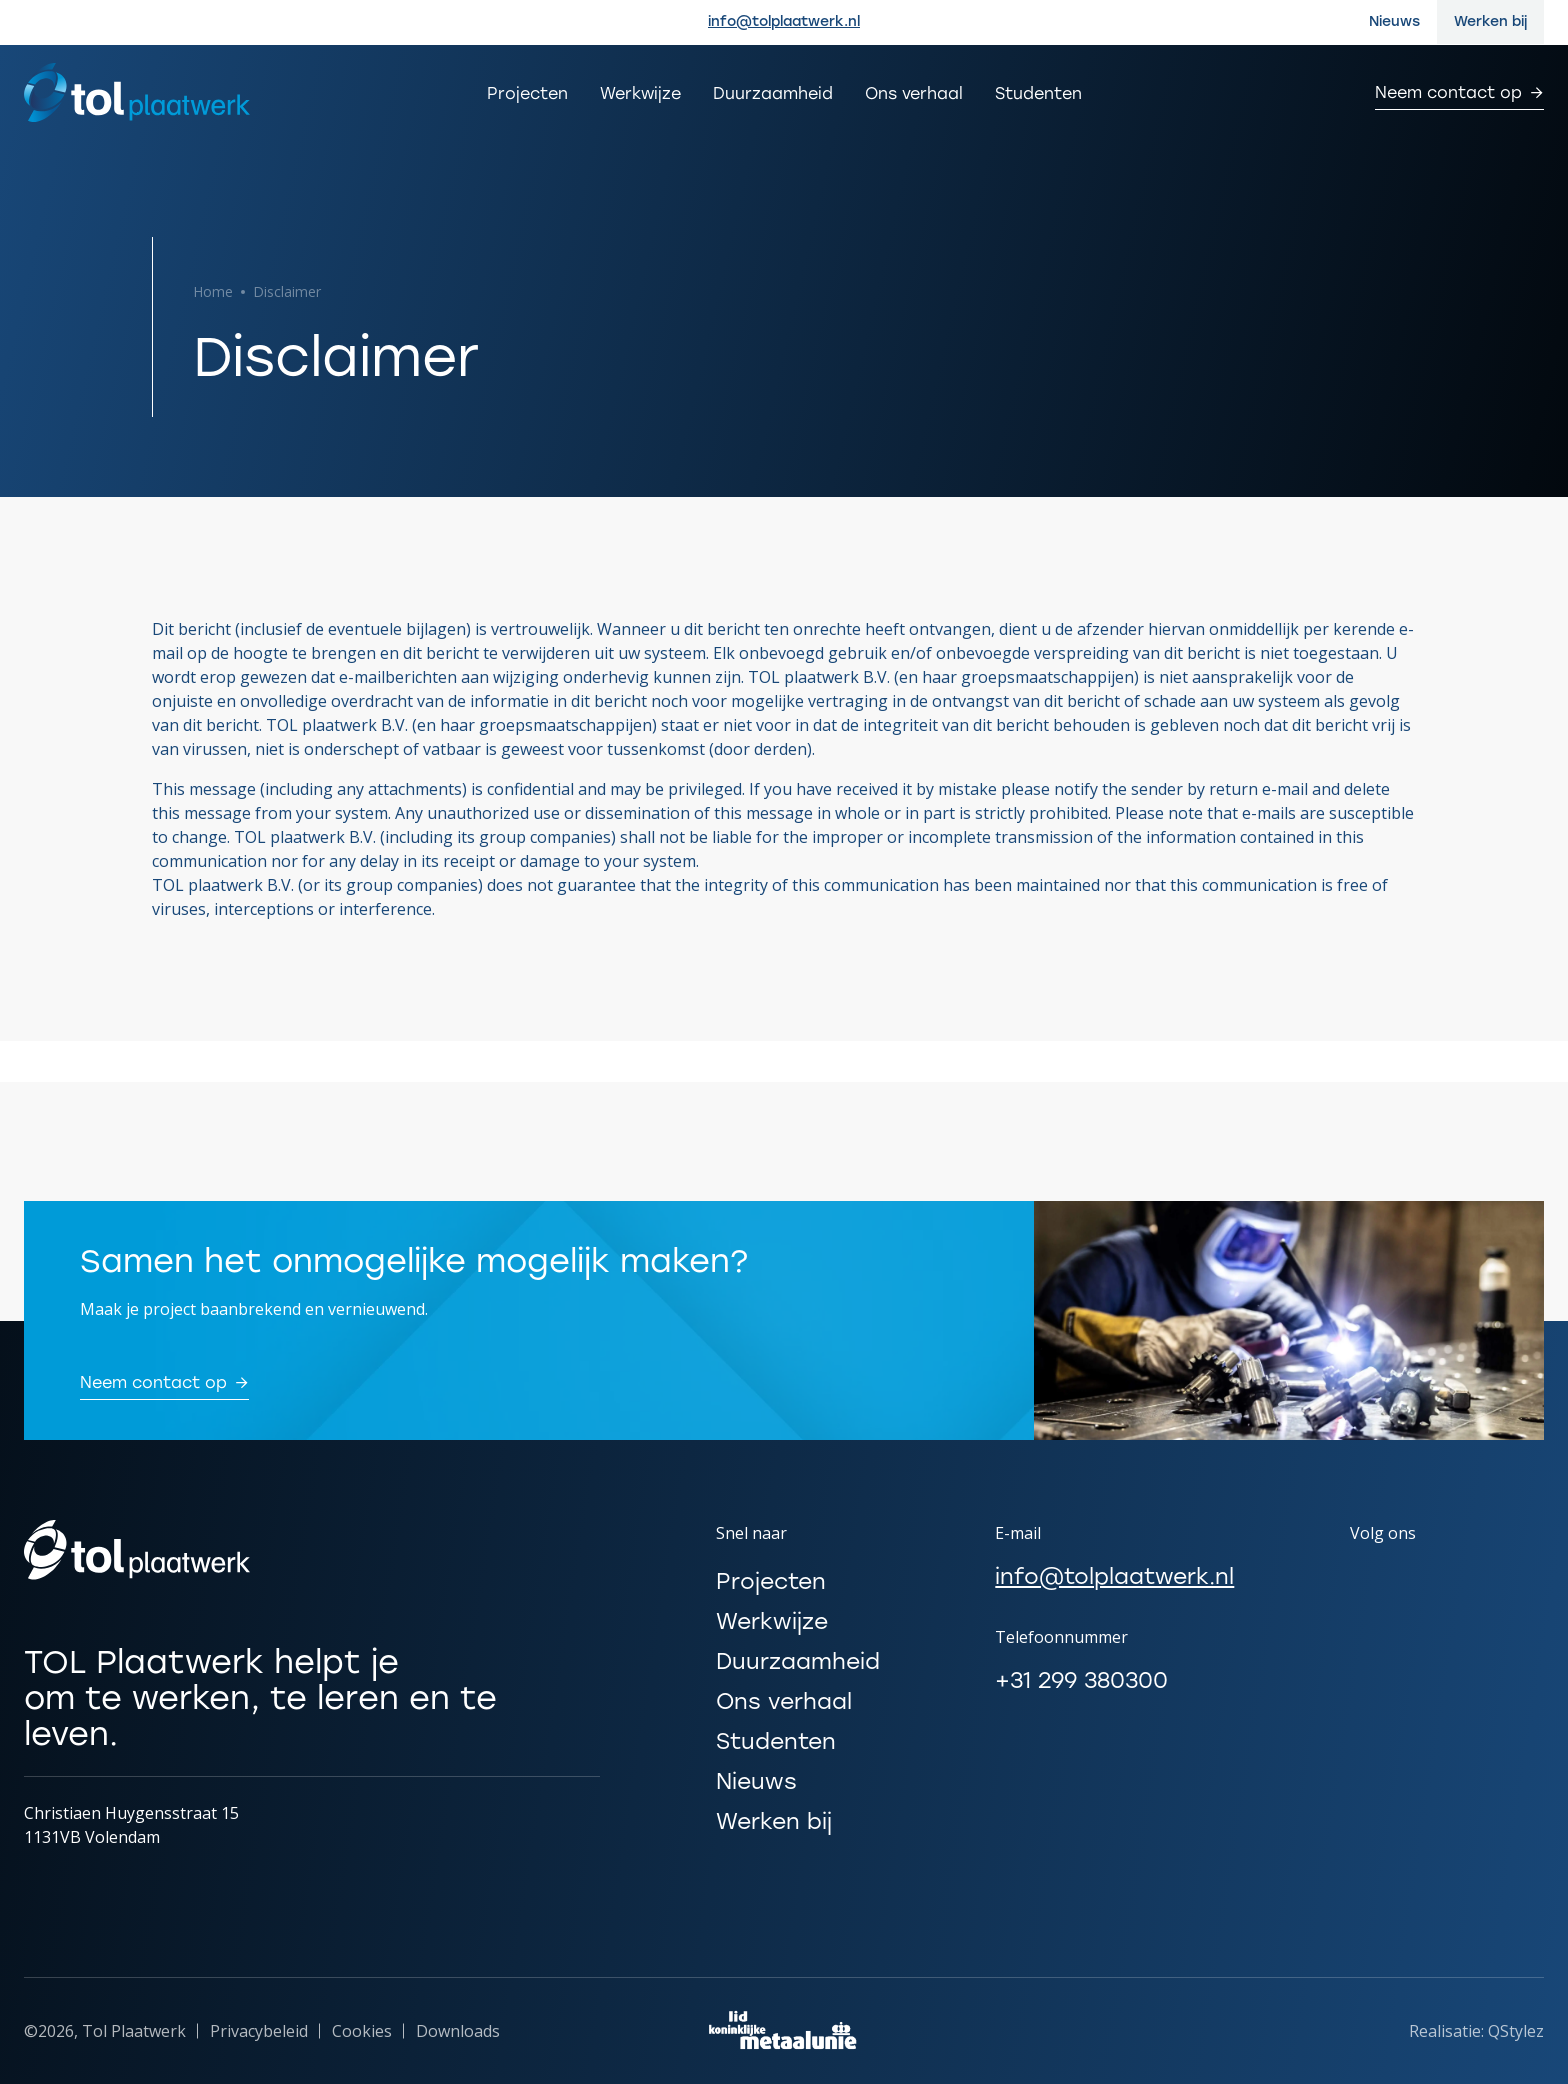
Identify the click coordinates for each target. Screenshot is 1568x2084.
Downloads (458, 2031)
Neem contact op (1448, 94)
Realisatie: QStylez (1476, 2031)
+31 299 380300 (1081, 1680)
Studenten (1038, 93)
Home (213, 292)
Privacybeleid (259, 2031)
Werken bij (1490, 21)
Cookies (362, 2031)
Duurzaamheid (773, 93)
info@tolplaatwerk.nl (784, 22)
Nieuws (1394, 21)
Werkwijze (640, 93)
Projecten (527, 93)
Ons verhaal (914, 93)
